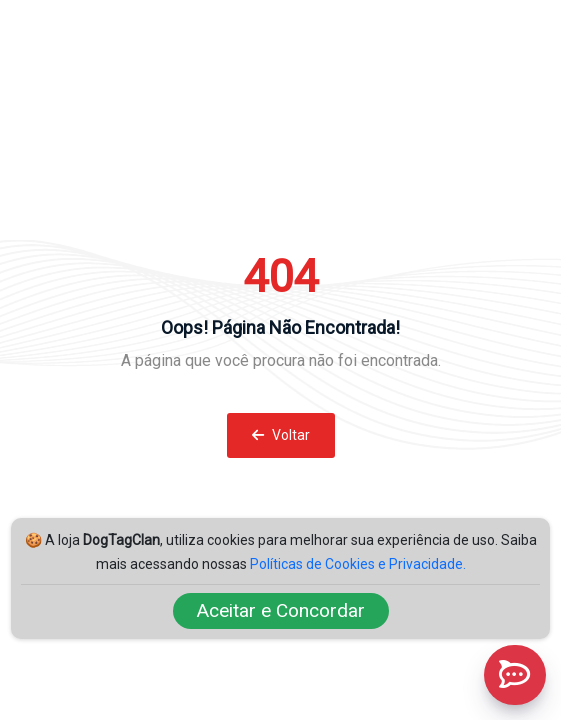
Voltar (281, 435)
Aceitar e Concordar (281, 610)
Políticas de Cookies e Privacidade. (358, 564)
